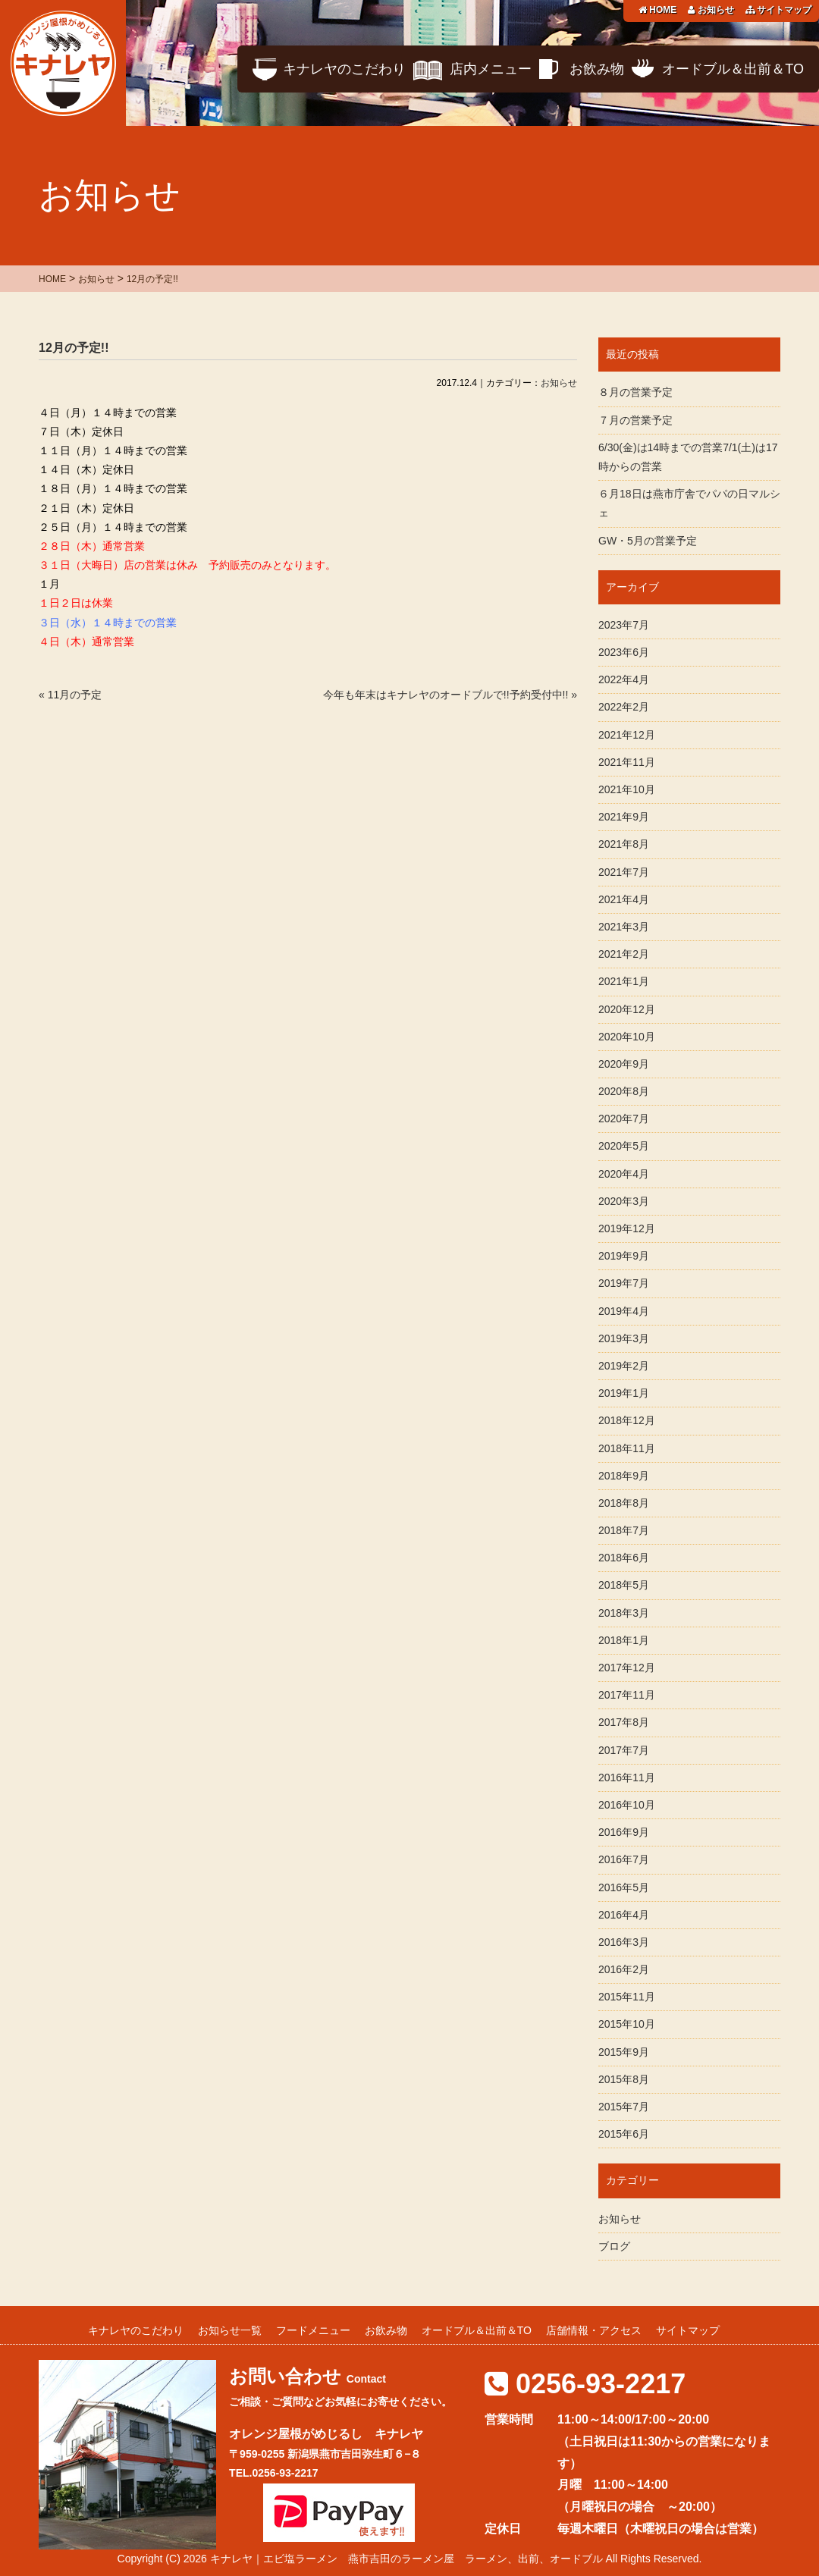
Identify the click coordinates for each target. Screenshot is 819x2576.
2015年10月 (626, 2024)
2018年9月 (623, 1476)
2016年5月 (623, 1887)
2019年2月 (623, 1366)
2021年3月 (623, 927)
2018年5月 (623, 1585)
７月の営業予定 (635, 420)
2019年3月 (623, 1338)
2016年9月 (623, 1832)
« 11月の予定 (70, 695)
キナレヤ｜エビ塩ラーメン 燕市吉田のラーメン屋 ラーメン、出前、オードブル (406, 2558)
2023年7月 (623, 625)
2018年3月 (623, 1613)
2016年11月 (626, 1777)
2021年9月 (623, 817)
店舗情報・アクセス (594, 2330)
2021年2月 (623, 954)
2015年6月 (623, 2134)
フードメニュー (313, 2330)
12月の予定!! (73, 347)
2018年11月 (626, 1448)
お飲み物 (597, 69)
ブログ (614, 2246)
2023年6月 (623, 652)
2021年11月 (626, 762)
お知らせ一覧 (230, 2330)
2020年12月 (626, 1009)
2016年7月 (623, 1859)
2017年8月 (623, 1722)
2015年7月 (623, 2107)
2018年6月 (623, 1558)
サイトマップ (778, 10)
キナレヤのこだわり (344, 69)
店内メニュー (491, 69)
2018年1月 (623, 1640)
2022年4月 (623, 679)
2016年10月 (626, 1805)
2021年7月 (623, 872)
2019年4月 (623, 1311)
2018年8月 (623, 1503)
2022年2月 (623, 707)
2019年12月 (626, 1228)
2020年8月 (623, 1091)
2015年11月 (626, 1997)
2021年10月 (626, 789)
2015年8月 (623, 2079)
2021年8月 (623, 844)
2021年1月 (623, 981)
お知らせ (710, 10)
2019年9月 (623, 1256)
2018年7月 (623, 1530)
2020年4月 (623, 1174)
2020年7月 (623, 1118)
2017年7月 (623, 1750)
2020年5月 (623, 1146)
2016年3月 (623, 1942)
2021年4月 (623, 899)
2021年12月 (626, 735)
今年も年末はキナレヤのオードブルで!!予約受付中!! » (450, 695)
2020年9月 (623, 1064)
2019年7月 (623, 1283)
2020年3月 (623, 1201)
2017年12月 (626, 1667)
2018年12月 (626, 1420)
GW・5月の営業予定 (647, 541)
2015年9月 (623, 2052)
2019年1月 (623, 1393)
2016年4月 (623, 1915)
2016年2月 (623, 1969)
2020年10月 (626, 1037)
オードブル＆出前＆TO (733, 69)
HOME (657, 10)
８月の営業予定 (635, 392)
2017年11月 (626, 1695)
